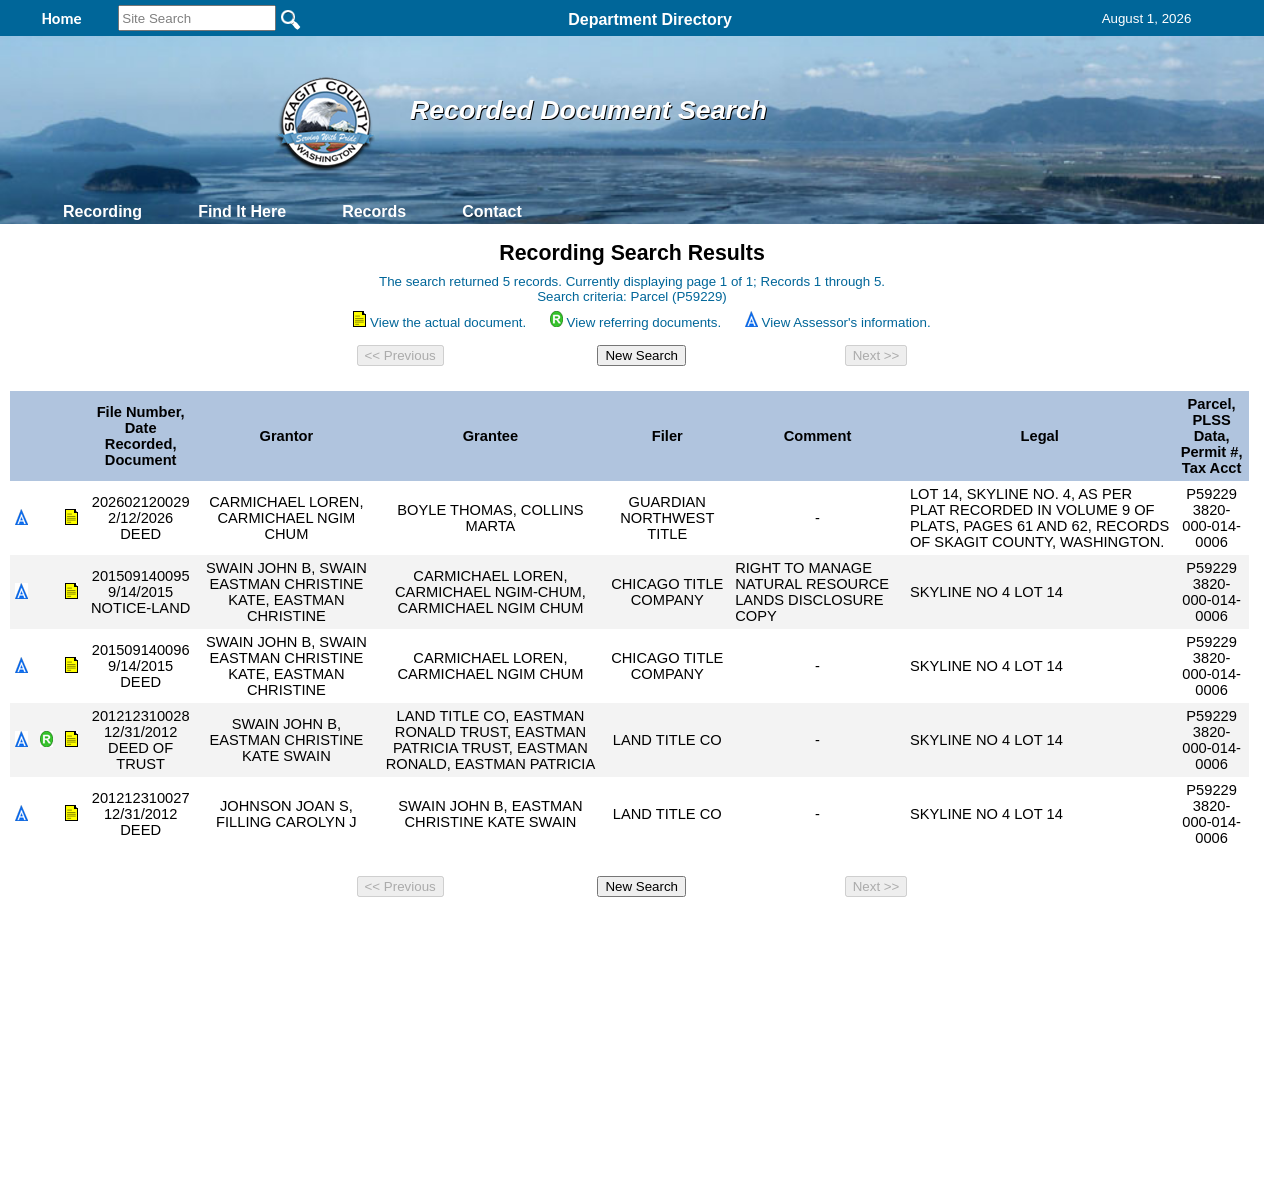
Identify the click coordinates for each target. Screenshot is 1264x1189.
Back (359, 932)
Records (374, 211)
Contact (492, 211)
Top (299, 932)
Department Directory (650, 19)
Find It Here (242, 211)
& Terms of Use (697, 932)
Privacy (624, 932)
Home (437, 932)
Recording (102, 211)
